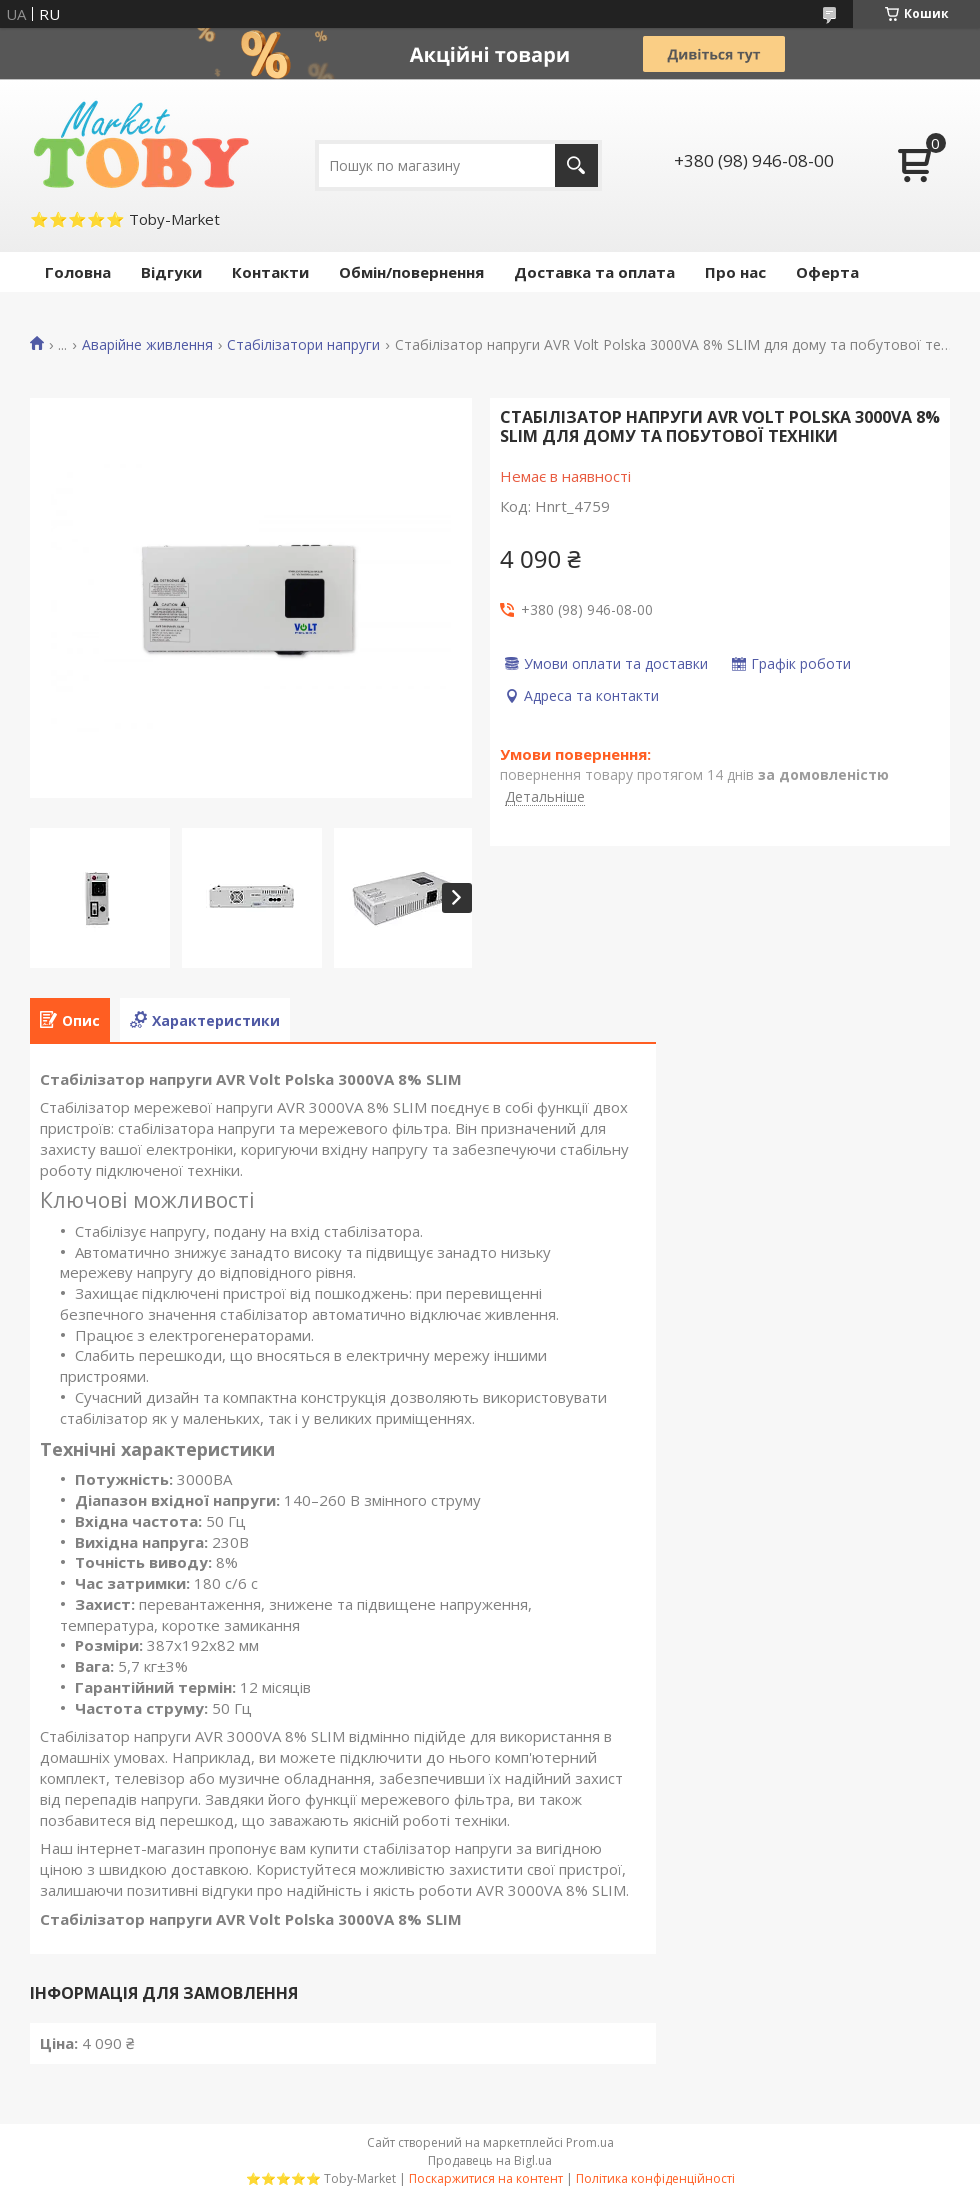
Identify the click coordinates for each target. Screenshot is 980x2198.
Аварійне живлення (147, 345)
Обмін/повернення (411, 272)
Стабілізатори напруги (303, 345)
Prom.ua (590, 2142)
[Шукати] (576, 165)
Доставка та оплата (594, 272)
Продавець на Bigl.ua (490, 2160)
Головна (78, 272)
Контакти (270, 272)
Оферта (827, 272)
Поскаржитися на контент (486, 2178)
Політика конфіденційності (655, 2178)
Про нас (735, 272)
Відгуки (171, 272)
